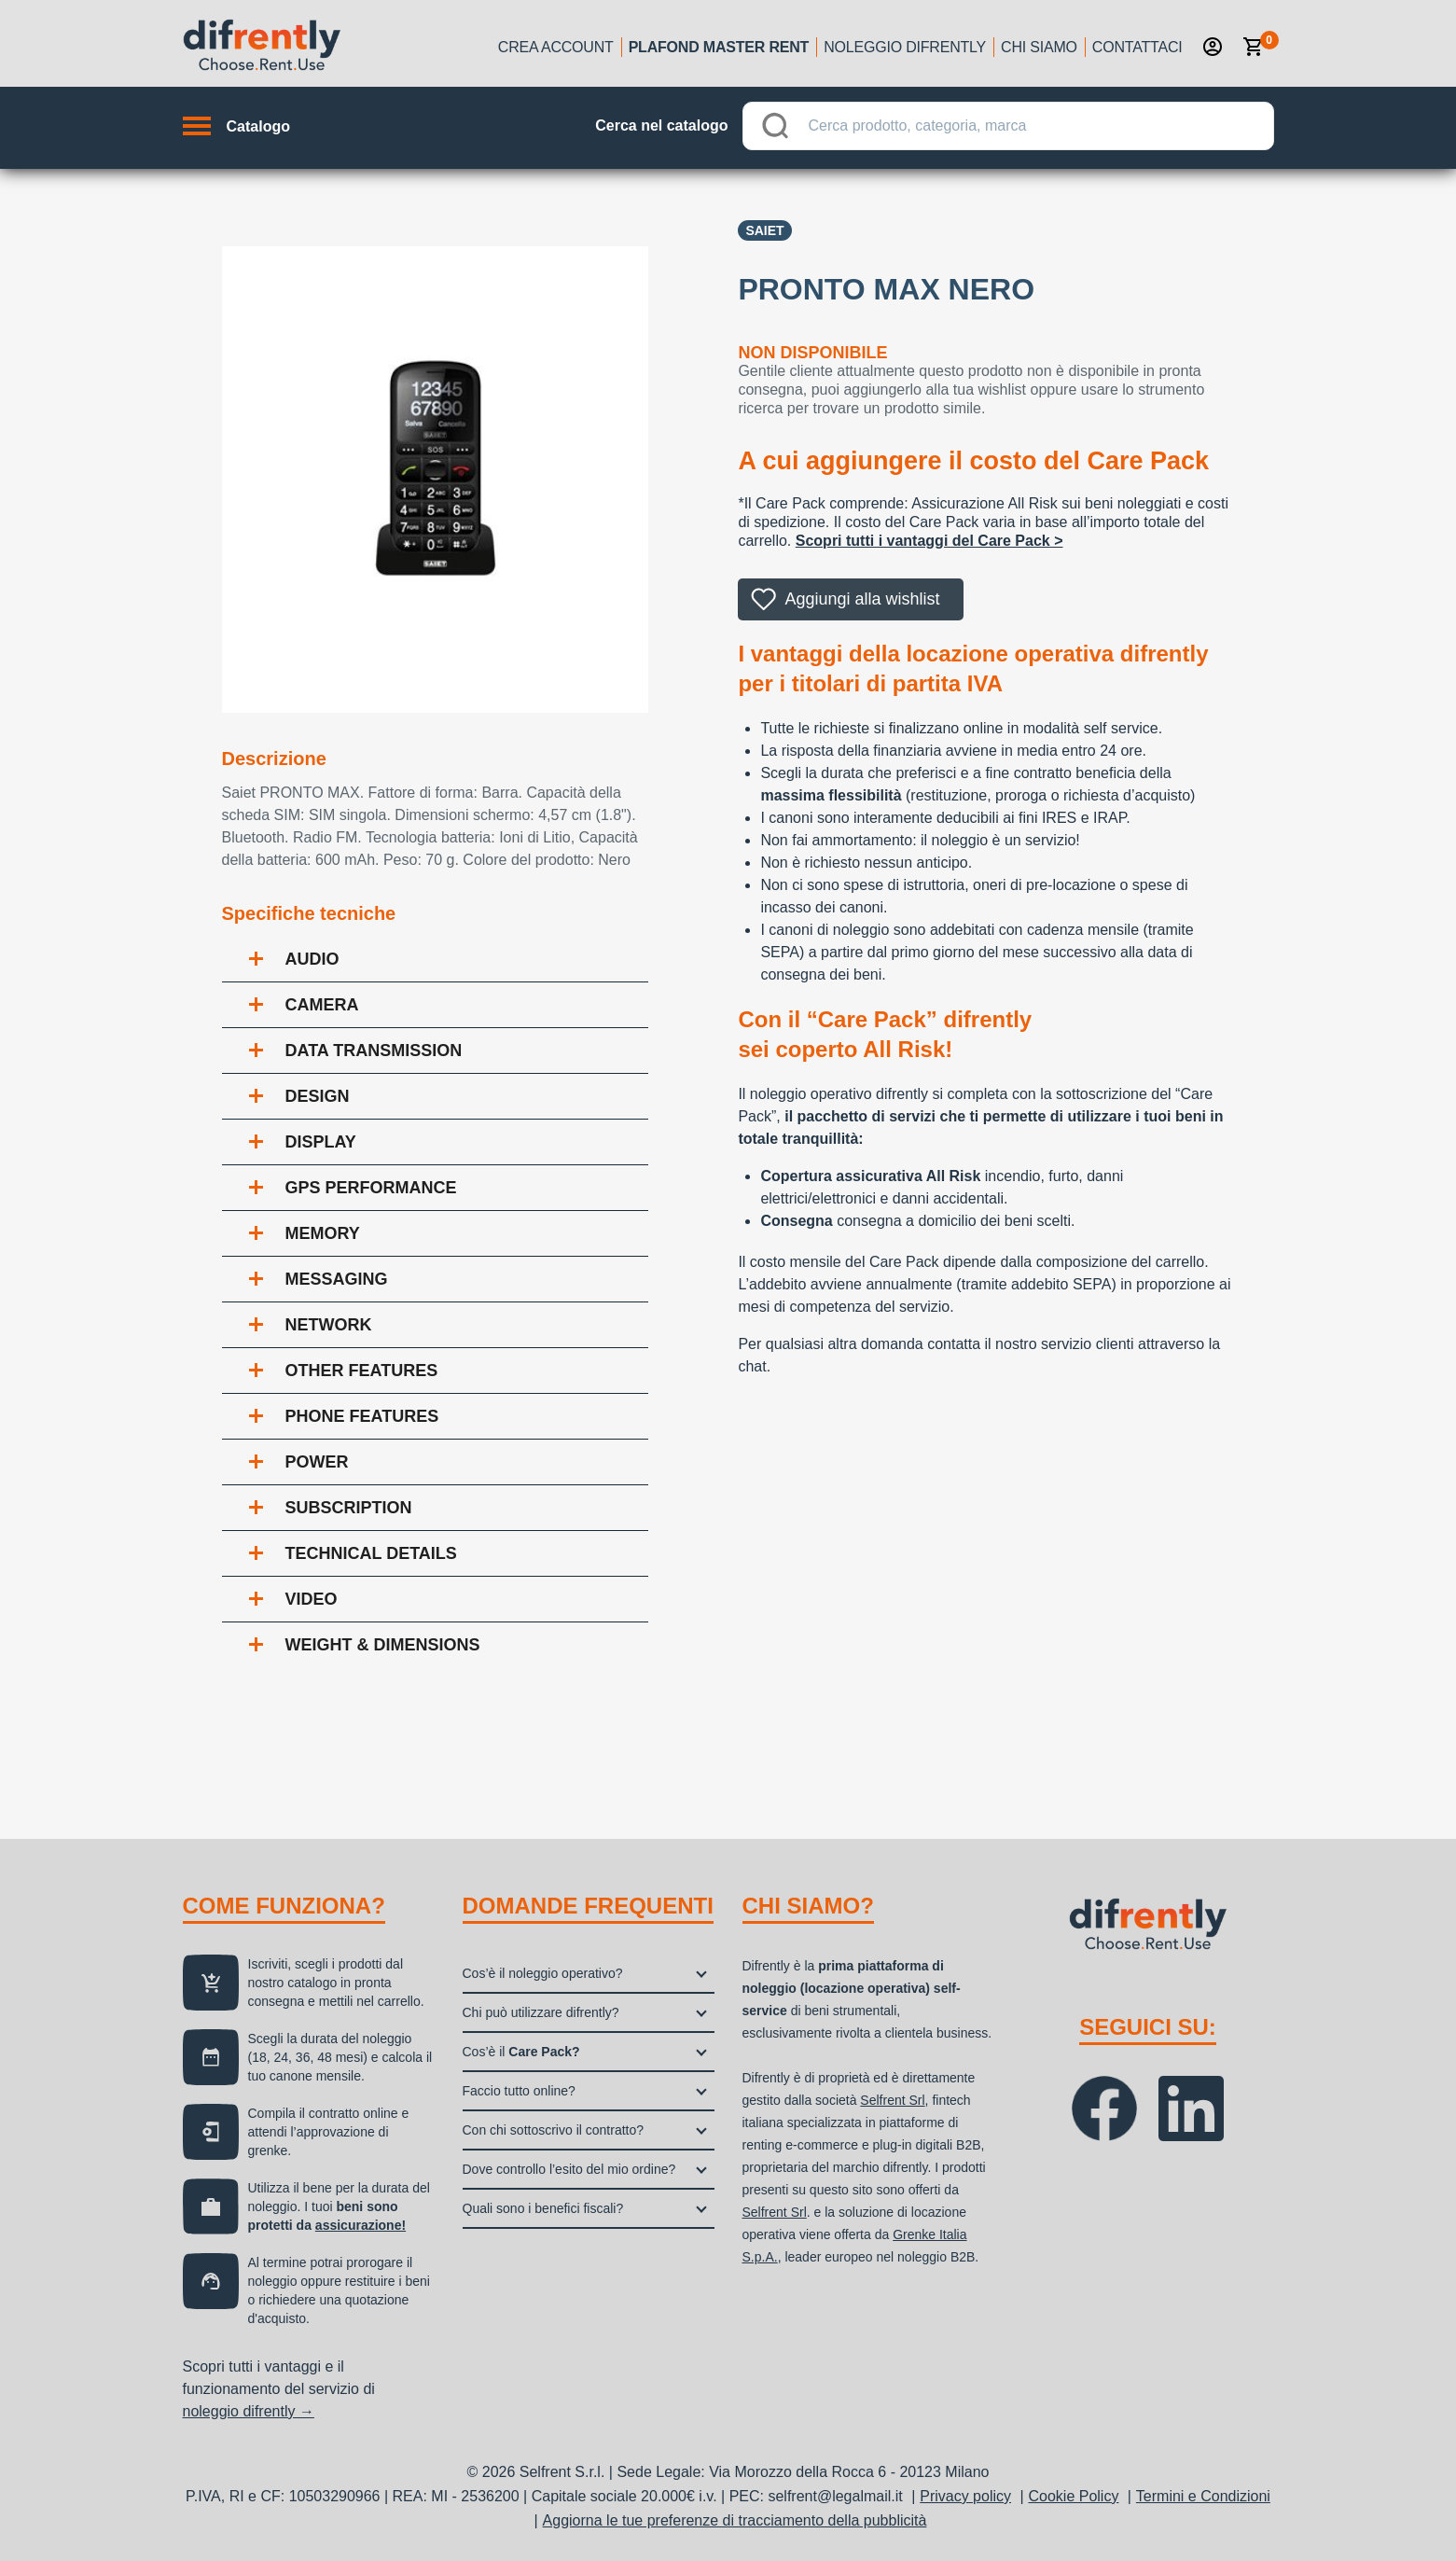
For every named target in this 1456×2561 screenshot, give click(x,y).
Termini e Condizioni (1203, 2496)
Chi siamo (1039, 47)
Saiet (764, 230)
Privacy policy (965, 2496)
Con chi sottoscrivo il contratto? (554, 2130)
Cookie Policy (1073, 2496)
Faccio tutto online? (519, 2090)
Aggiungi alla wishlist (861, 599)
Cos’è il (521, 2051)
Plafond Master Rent (719, 47)
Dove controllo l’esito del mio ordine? (569, 2169)
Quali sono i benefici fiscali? (543, 2208)
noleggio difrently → (248, 2411)
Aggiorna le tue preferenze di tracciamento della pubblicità (735, 2520)
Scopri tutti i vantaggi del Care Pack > (929, 541)
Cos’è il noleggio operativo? (543, 1973)
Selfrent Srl (892, 2100)
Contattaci (1137, 47)
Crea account (556, 47)
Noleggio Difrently (905, 47)
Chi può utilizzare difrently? (541, 2012)
